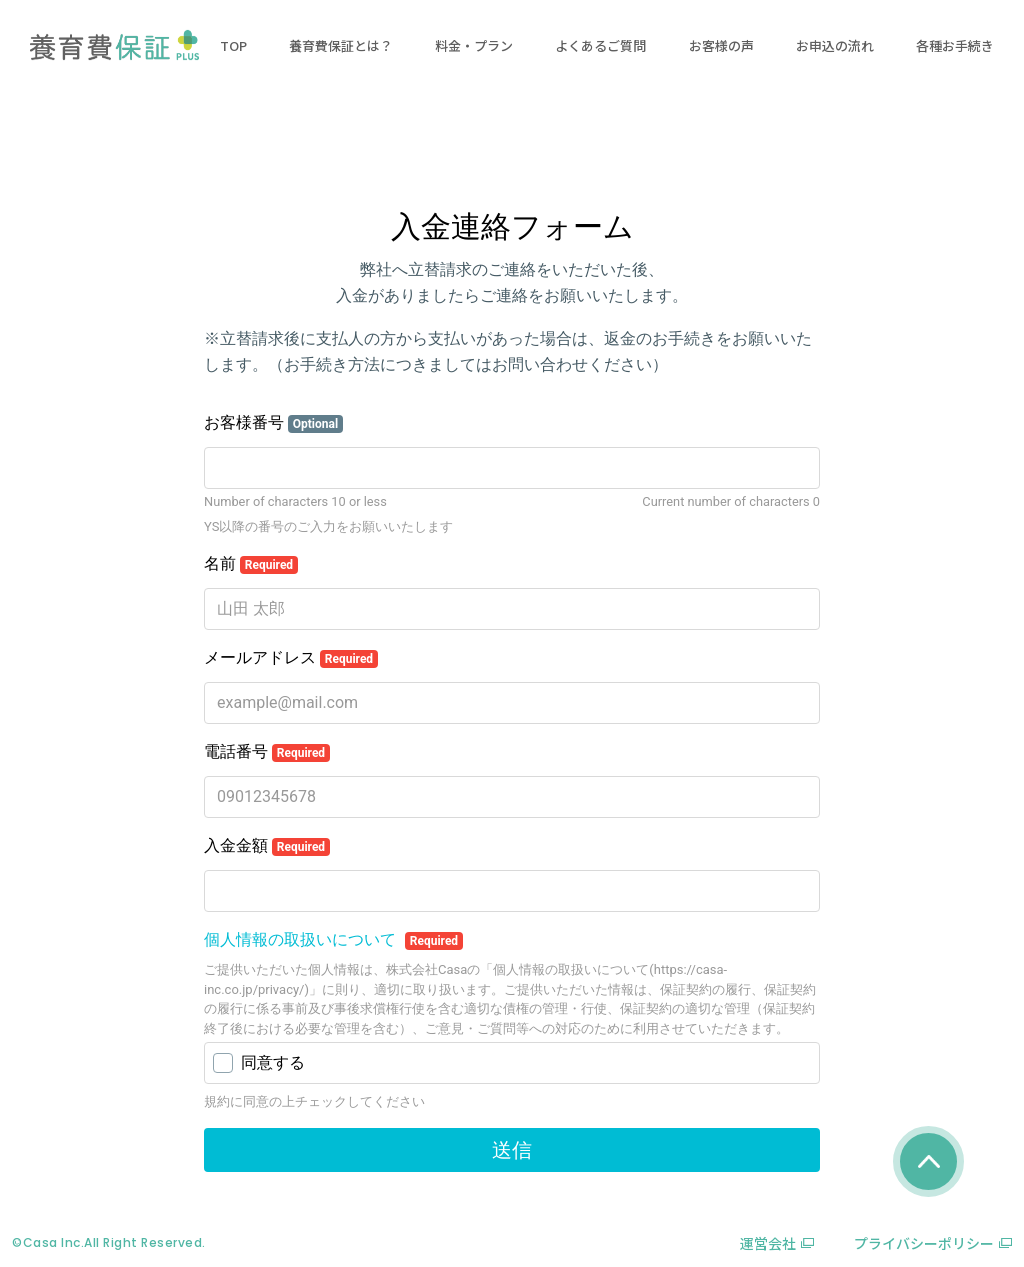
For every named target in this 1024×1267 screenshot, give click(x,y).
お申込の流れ (835, 45)
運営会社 (768, 1243)
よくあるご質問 (600, 45)
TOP (233, 45)
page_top (928, 1161)
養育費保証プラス (114, 45)
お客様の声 (721, 45)
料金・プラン (474, 45)
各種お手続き (955, 45)
